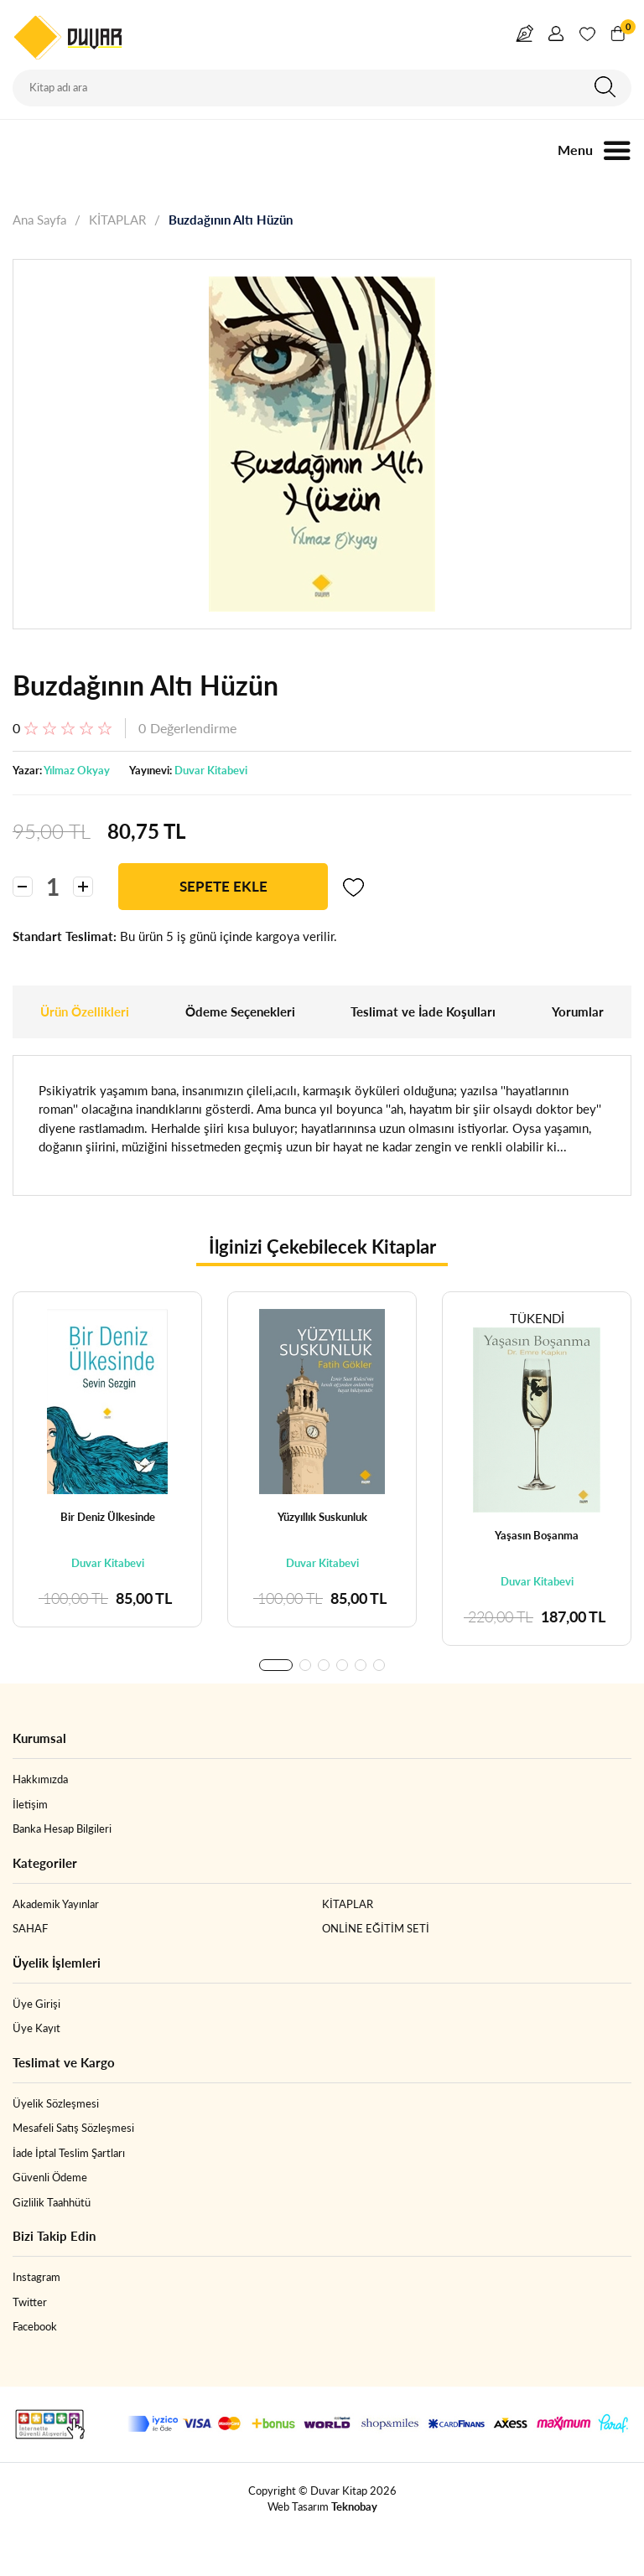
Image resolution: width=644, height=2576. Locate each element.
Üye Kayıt (36, 2028)
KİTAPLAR (117, 219)
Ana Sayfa (39, 219)
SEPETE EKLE (223, 886)
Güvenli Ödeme (50, 2177)
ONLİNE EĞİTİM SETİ (375, 1928)
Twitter (30, 2302)
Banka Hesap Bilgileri (62, 1828)
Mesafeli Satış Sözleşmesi (73, 2127)
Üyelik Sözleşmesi (56, 2103)
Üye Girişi (36, 2003)
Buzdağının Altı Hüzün (231, 219)
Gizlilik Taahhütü (52, 2202)
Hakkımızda (40, 1779)
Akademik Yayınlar (56, 1904)
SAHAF (30, 1928)
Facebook (35, 2326)
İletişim (30, 1804)
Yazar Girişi (525, 36)
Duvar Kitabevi (210, 770)
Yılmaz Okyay (77, 770)
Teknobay (354, 2506)
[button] (276, 1665)
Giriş (556, 36)
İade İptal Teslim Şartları (69, 2153)
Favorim (587, 36)
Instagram (36, 2277)
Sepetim (626, 28)
